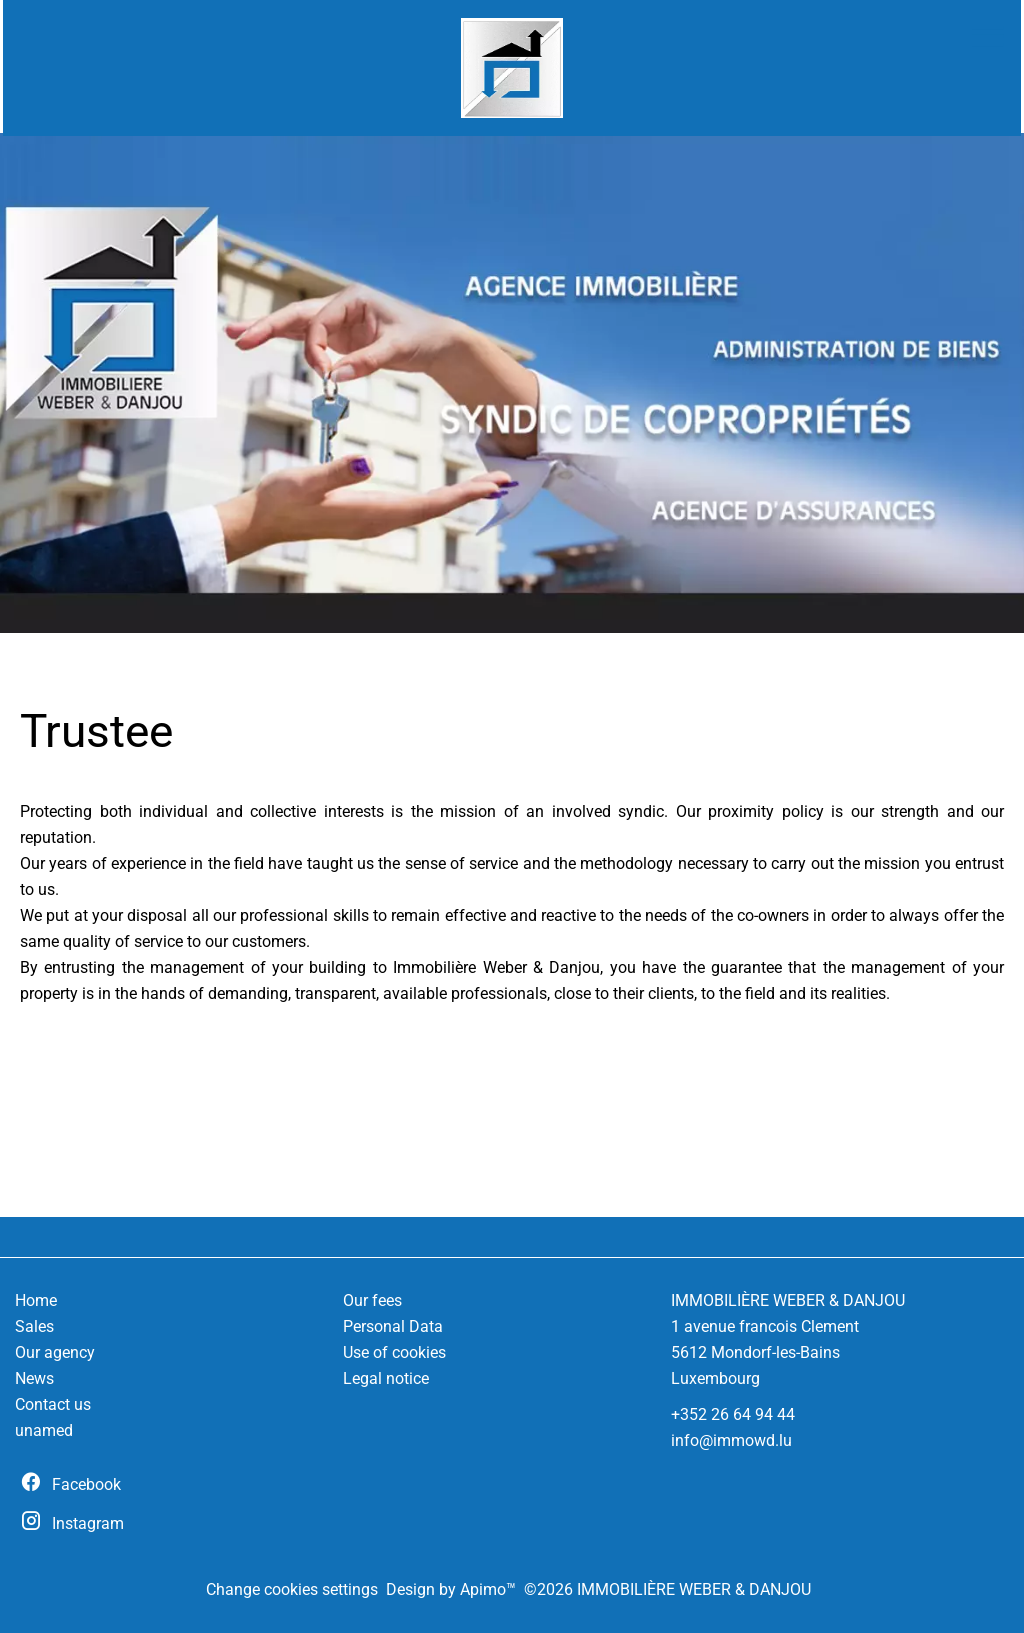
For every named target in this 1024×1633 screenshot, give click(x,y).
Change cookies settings (292, 1589)
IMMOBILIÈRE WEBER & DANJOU (788, 1300)
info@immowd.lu (731, 1440)
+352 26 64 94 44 (733, 1414)
